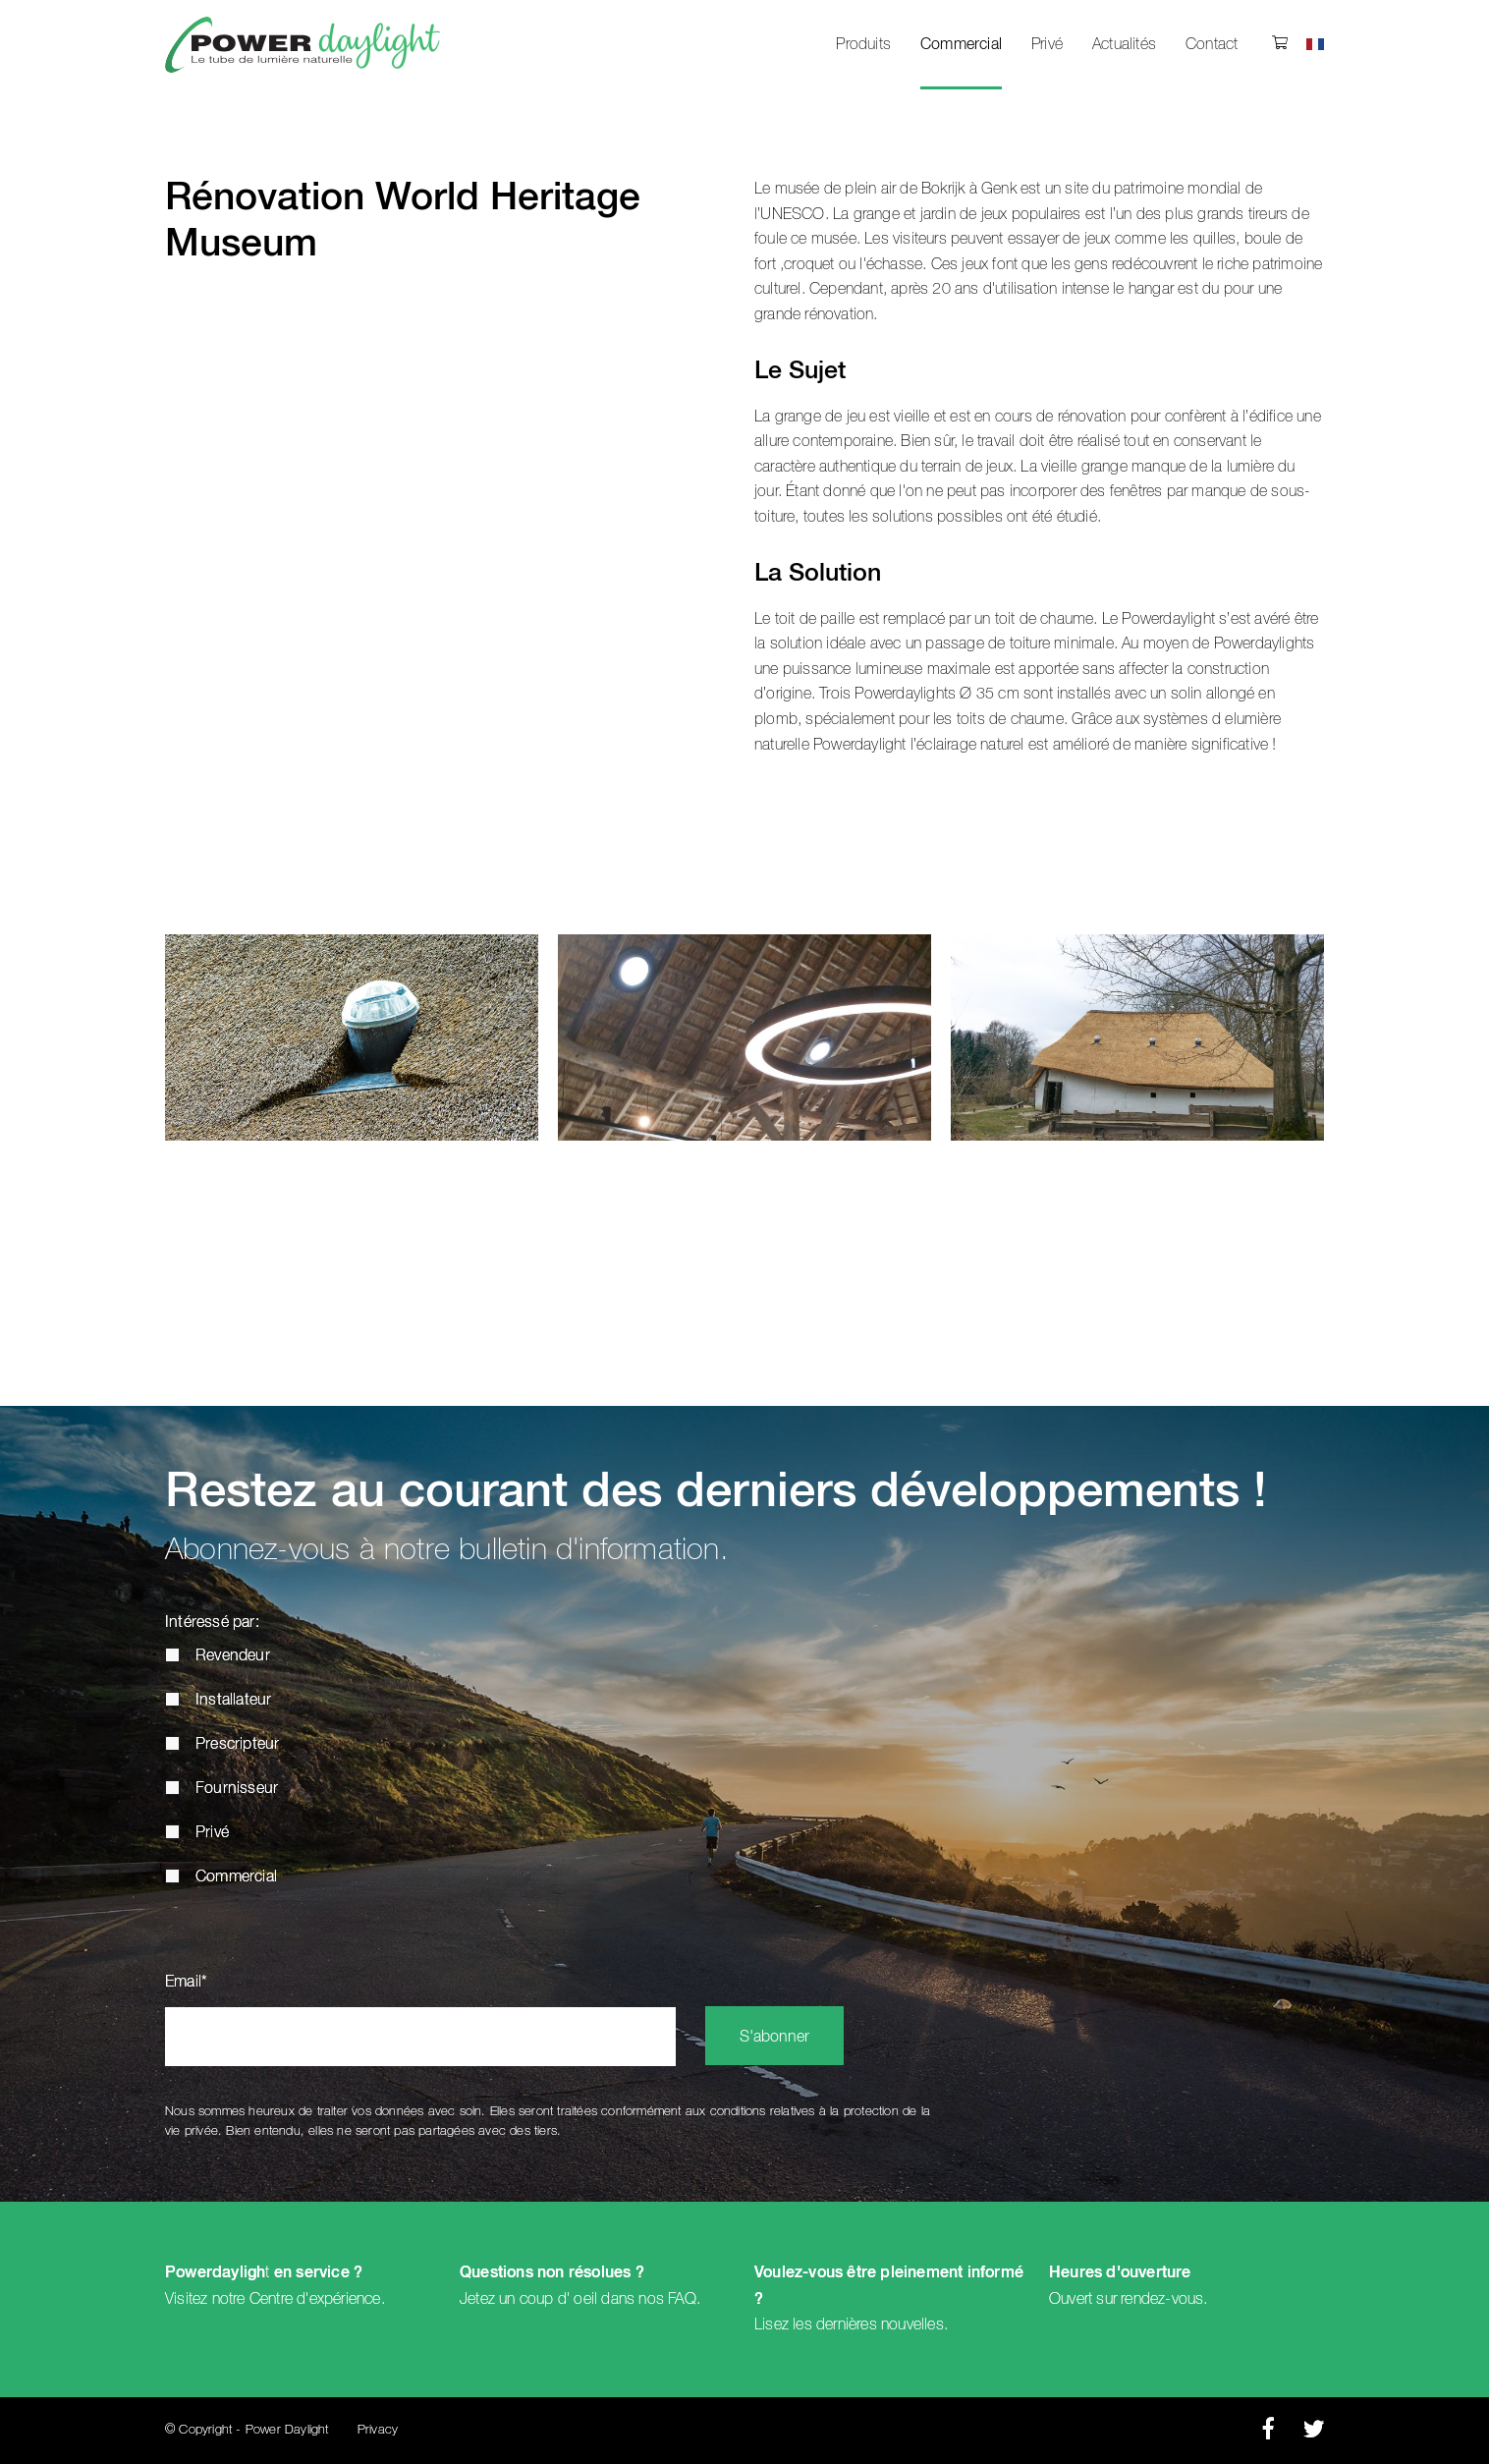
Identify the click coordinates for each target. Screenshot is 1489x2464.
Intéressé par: (212, 1623)
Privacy (378, 2430)
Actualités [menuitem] (1124, 44)
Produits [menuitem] (863, 44)
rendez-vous (1162, 2299)
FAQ (682, 2299)
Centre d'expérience (315, 2299)
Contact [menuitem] (1212, 44)
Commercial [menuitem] (961, 45)
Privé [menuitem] (1047, 44)
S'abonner (774, 2037)
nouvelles (912, 2324)
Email (186, 1982)
